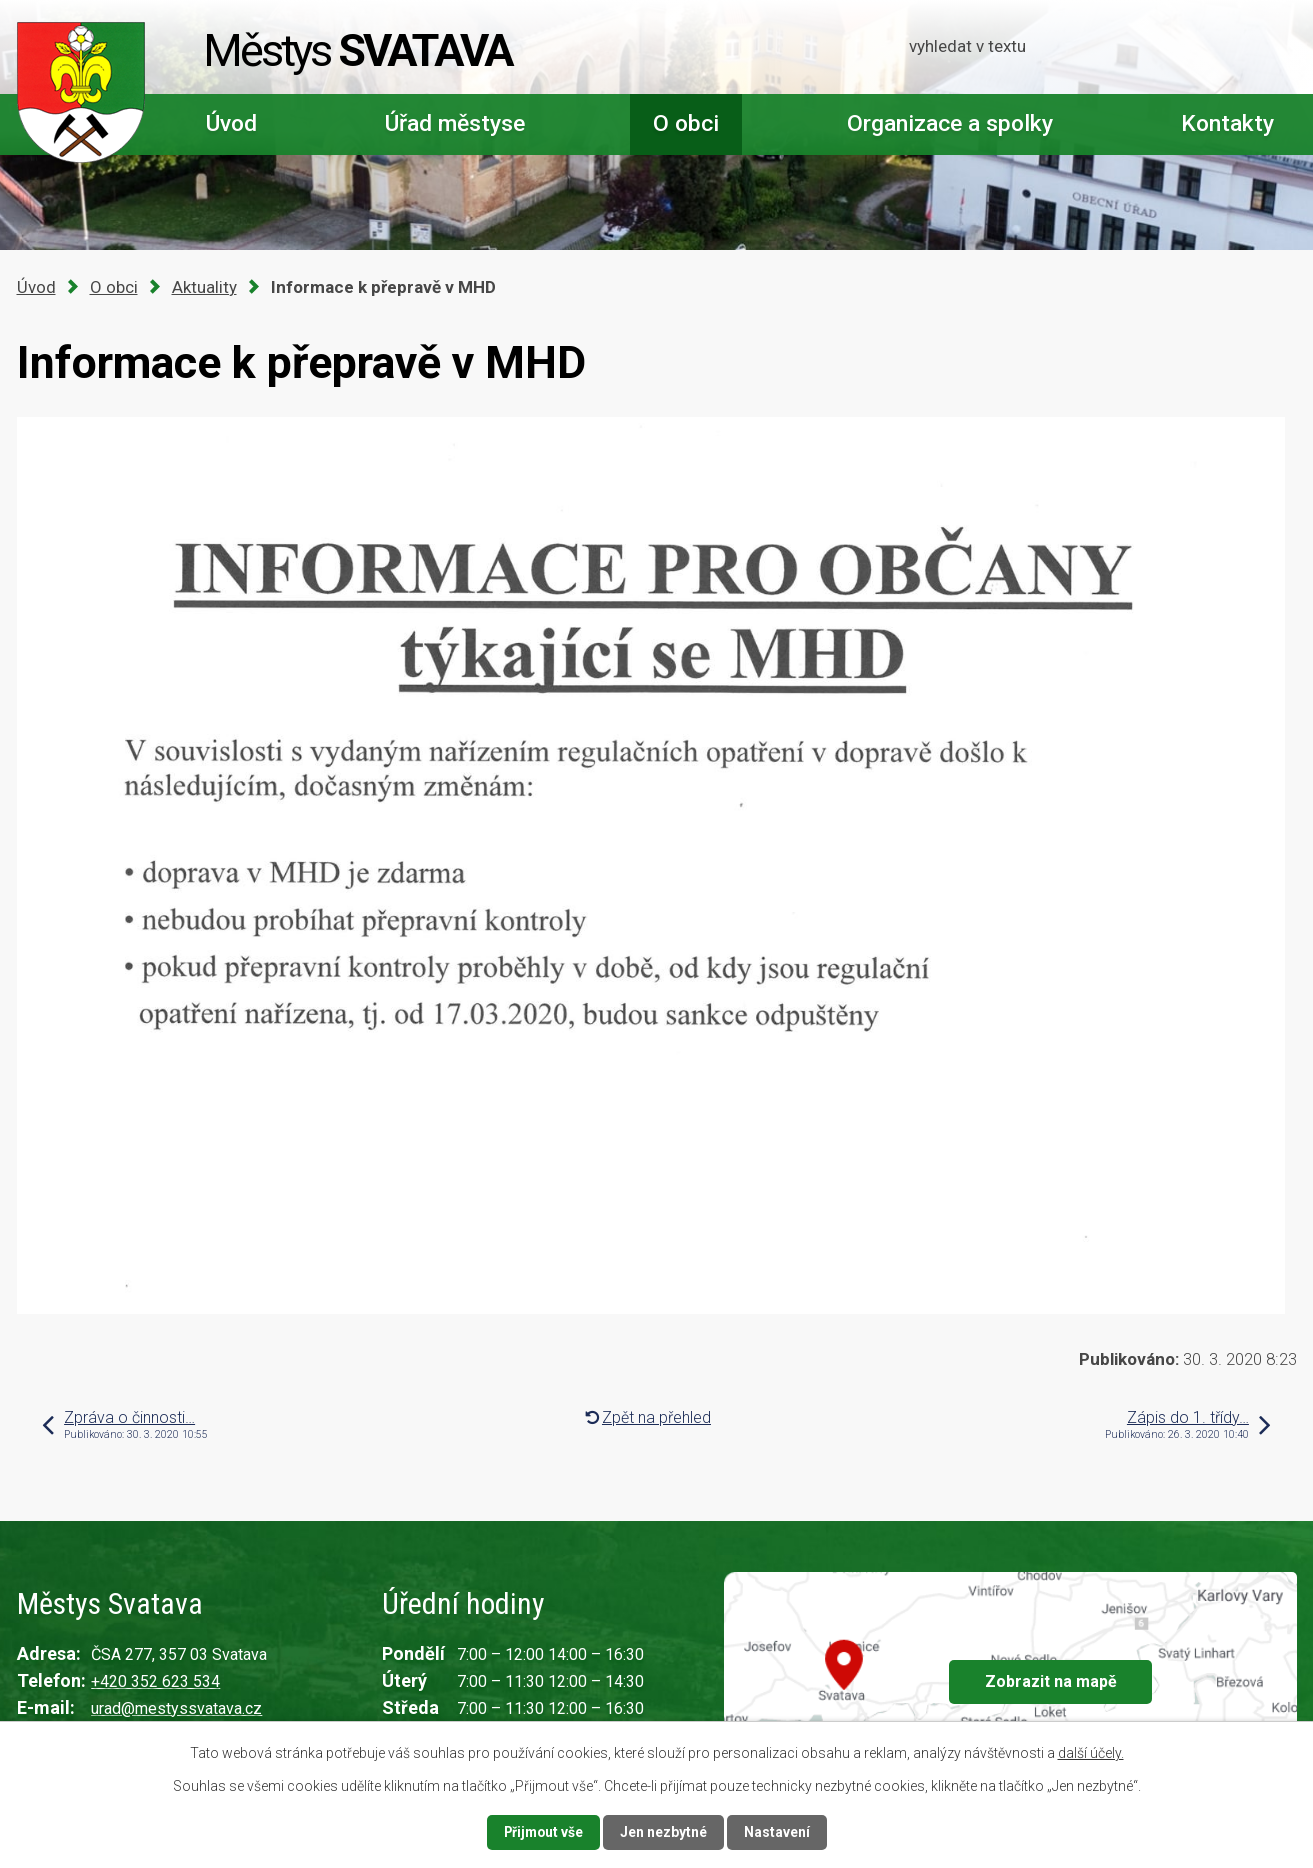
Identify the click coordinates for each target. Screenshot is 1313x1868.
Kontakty (1227, 123)
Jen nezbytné (665, 1832)
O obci (686, 123)
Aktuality (204, 287)
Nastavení (779, 1832)
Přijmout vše (543, 1832)
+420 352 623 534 (155, 1681)
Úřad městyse (455, 123)
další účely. (1091, 1753)
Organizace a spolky (950, 123)
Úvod (231, 123)
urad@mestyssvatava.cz (176, 1708)
